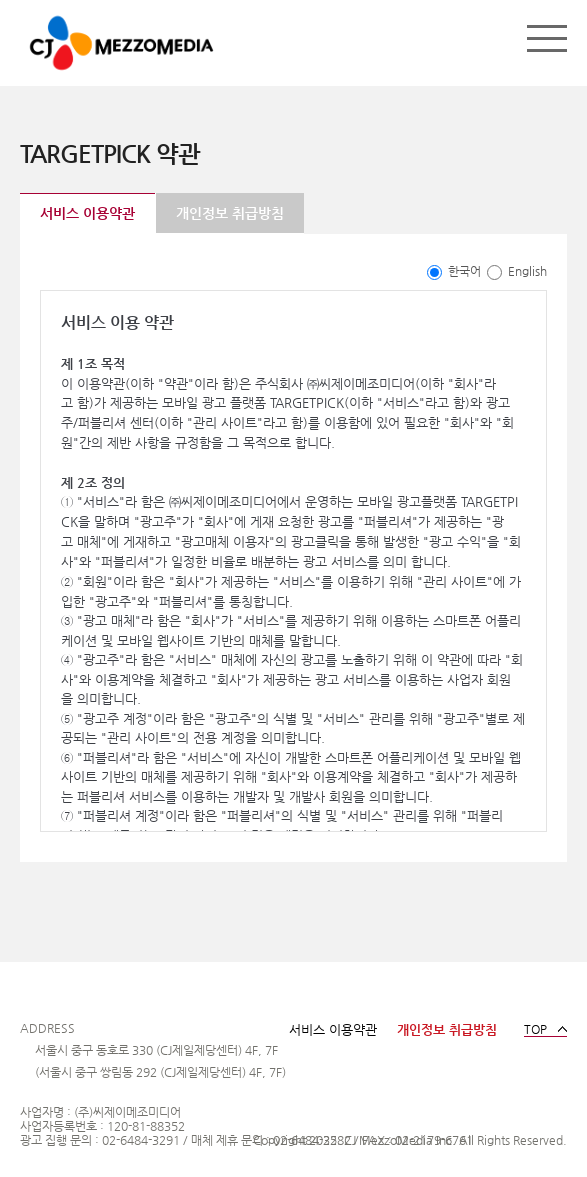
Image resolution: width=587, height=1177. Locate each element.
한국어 (454, 271)
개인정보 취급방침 (230, 213)
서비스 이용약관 (87, 213)
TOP (535, 1029)
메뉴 (547, 38)
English (517, 271)
